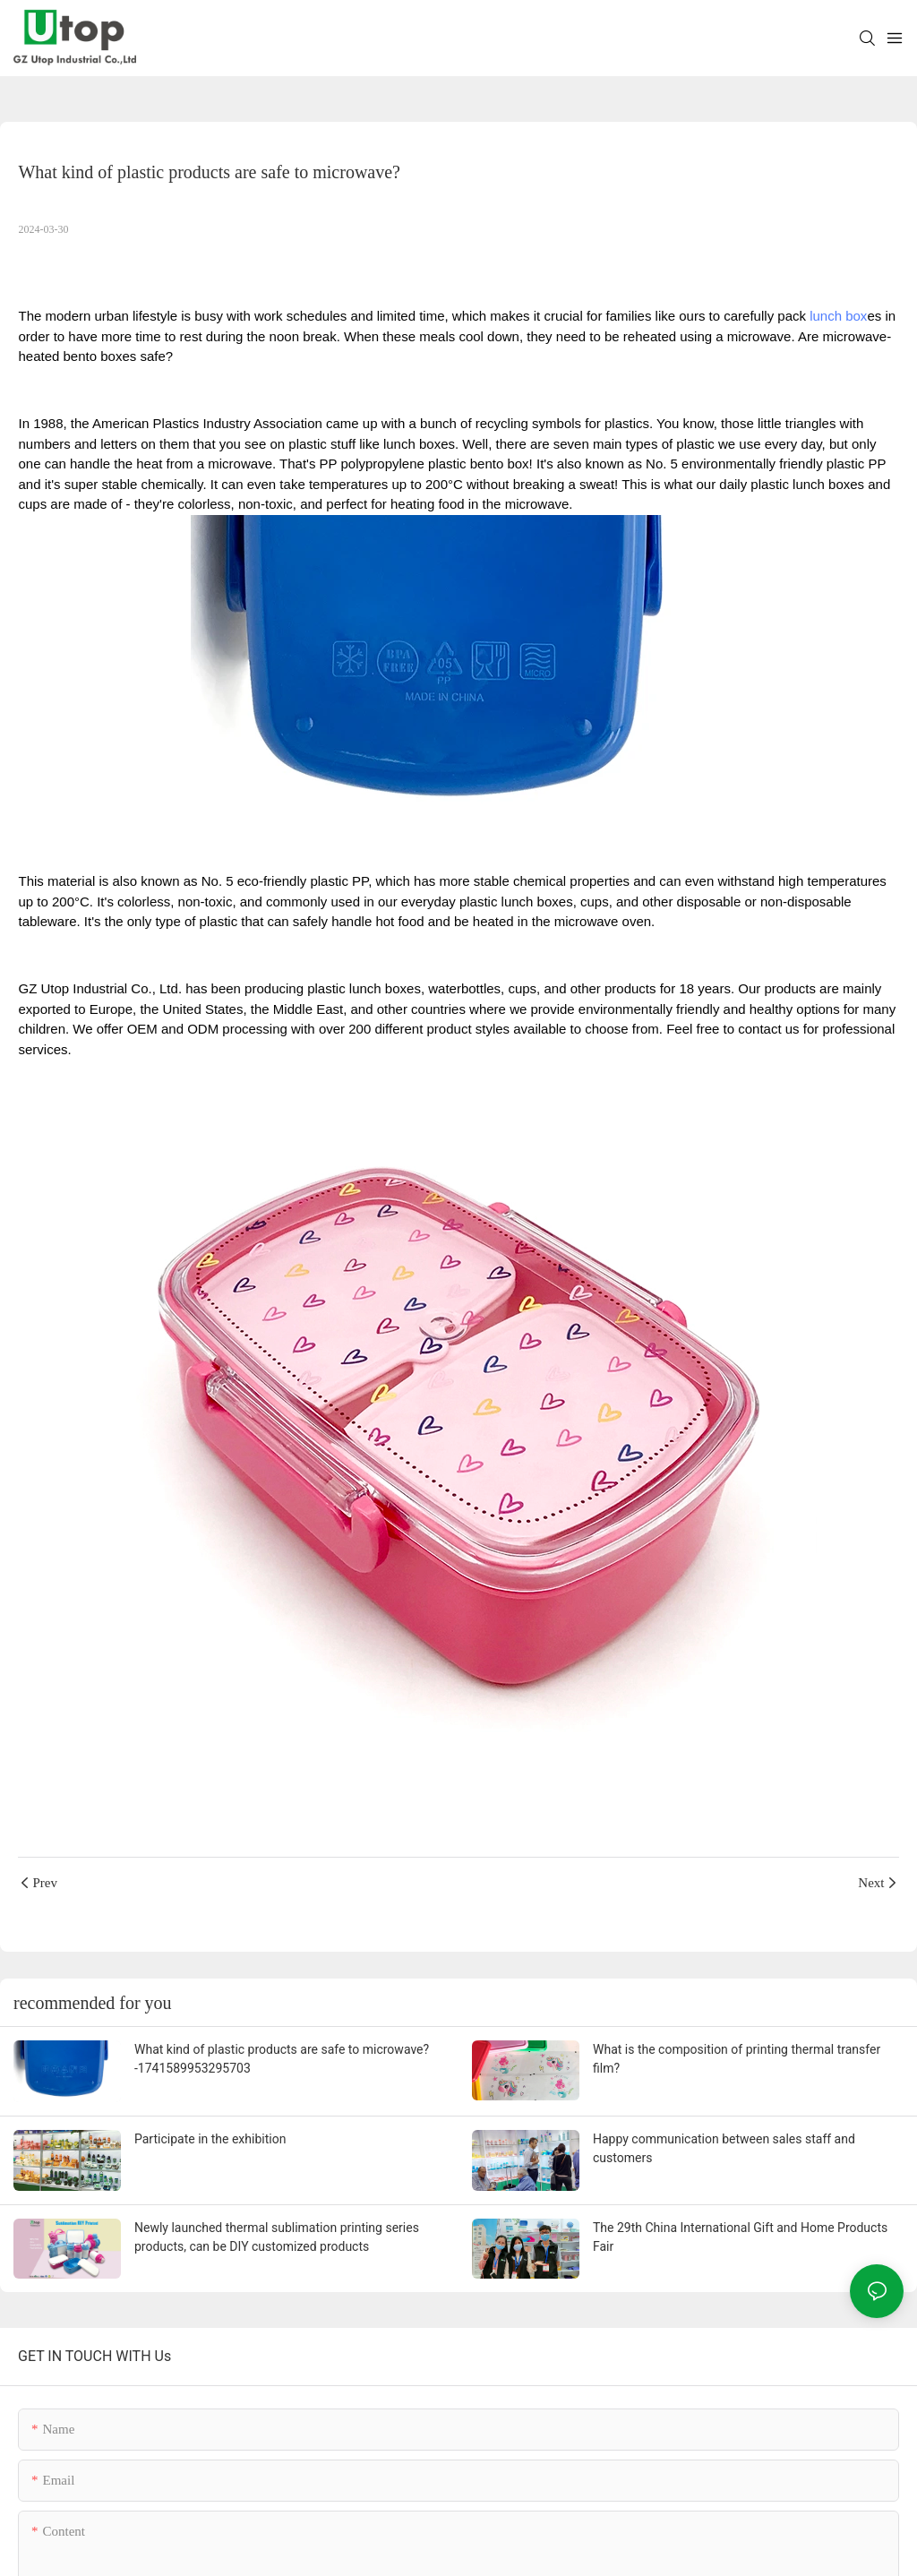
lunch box (838, 315)
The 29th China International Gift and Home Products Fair (740, 2237)
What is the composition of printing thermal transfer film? (736, 2058)
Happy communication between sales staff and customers (724, 2148)
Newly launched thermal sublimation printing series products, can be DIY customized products (276, 2237)
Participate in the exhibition (210, 2139)
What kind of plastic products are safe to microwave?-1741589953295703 (281, 2058)
